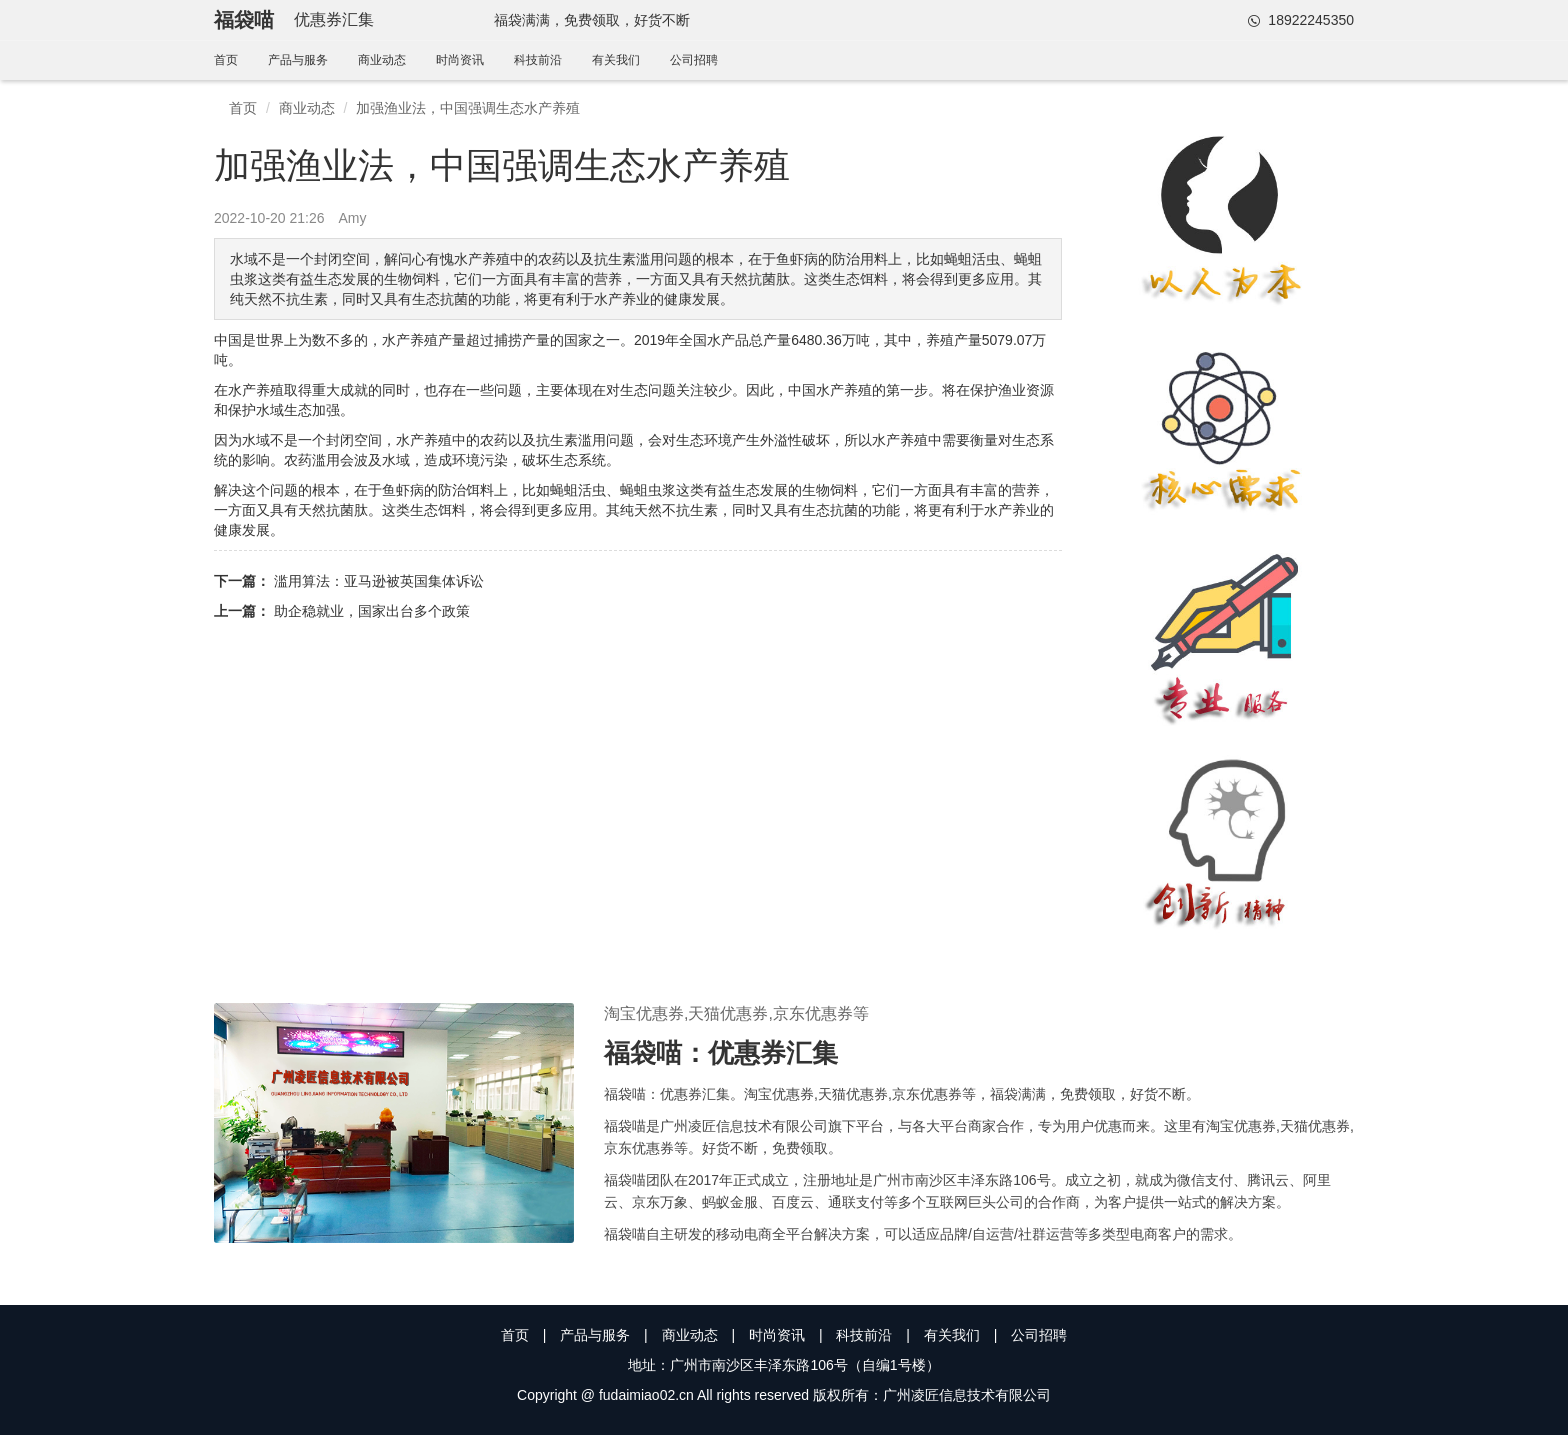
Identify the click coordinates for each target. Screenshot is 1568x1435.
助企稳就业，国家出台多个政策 (372, 611)
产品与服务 (298, 60)
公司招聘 (694, 60)
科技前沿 (538, 60)
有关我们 (616, 60)
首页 (226, 60)
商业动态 (382, 60)
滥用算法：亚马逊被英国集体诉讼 (379, 581)
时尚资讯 (460, 60)
